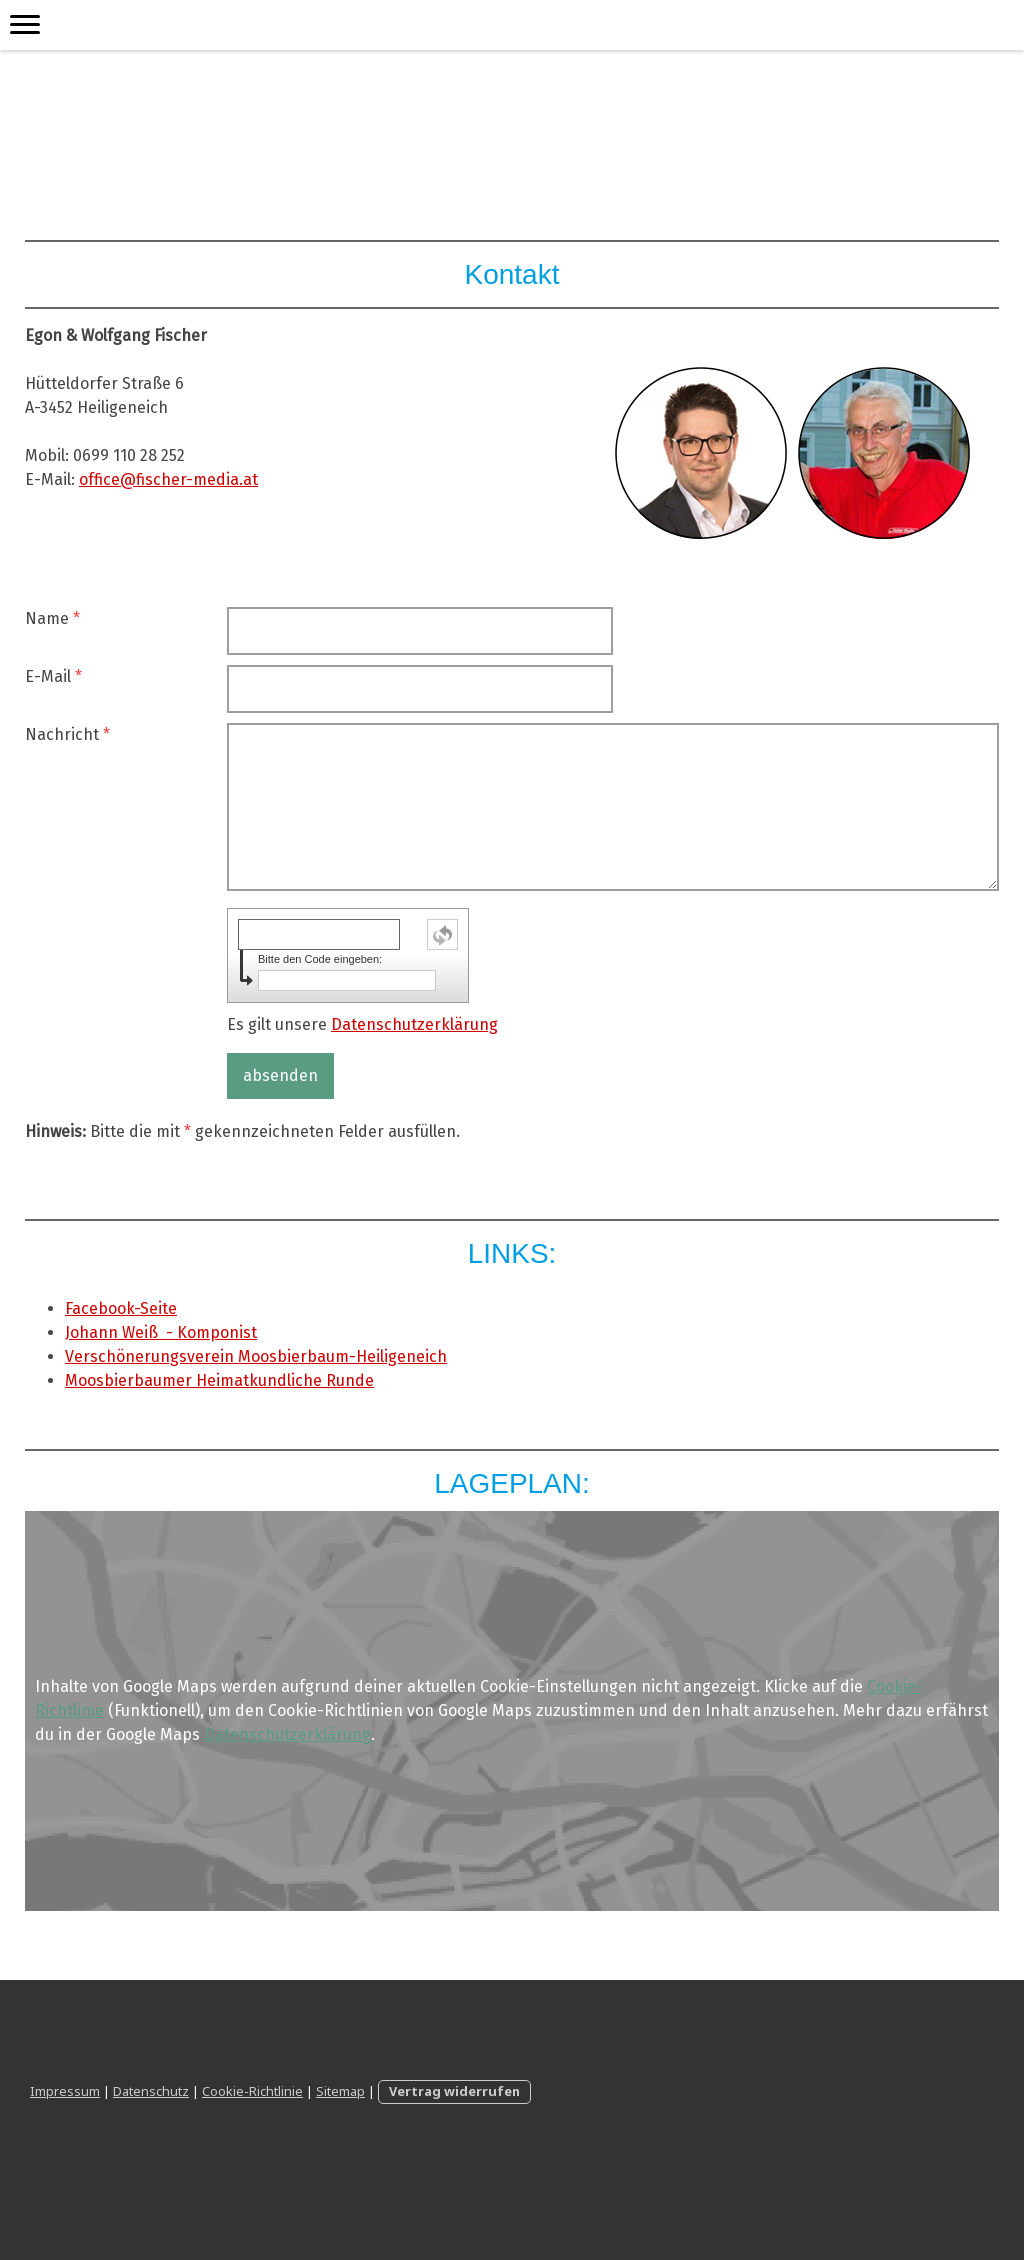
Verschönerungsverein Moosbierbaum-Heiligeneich (256, 1356)
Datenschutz (151, 2091)
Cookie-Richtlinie (252, 2091)
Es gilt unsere (362, 1024)
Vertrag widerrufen (454, 2091)
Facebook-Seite (121, 1308)
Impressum (65, 2091)
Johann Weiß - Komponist (161, 1332)
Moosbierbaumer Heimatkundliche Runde (219, 1380)
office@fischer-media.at (168, 479)
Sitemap (340, 2091)
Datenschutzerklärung (414, 1024)
